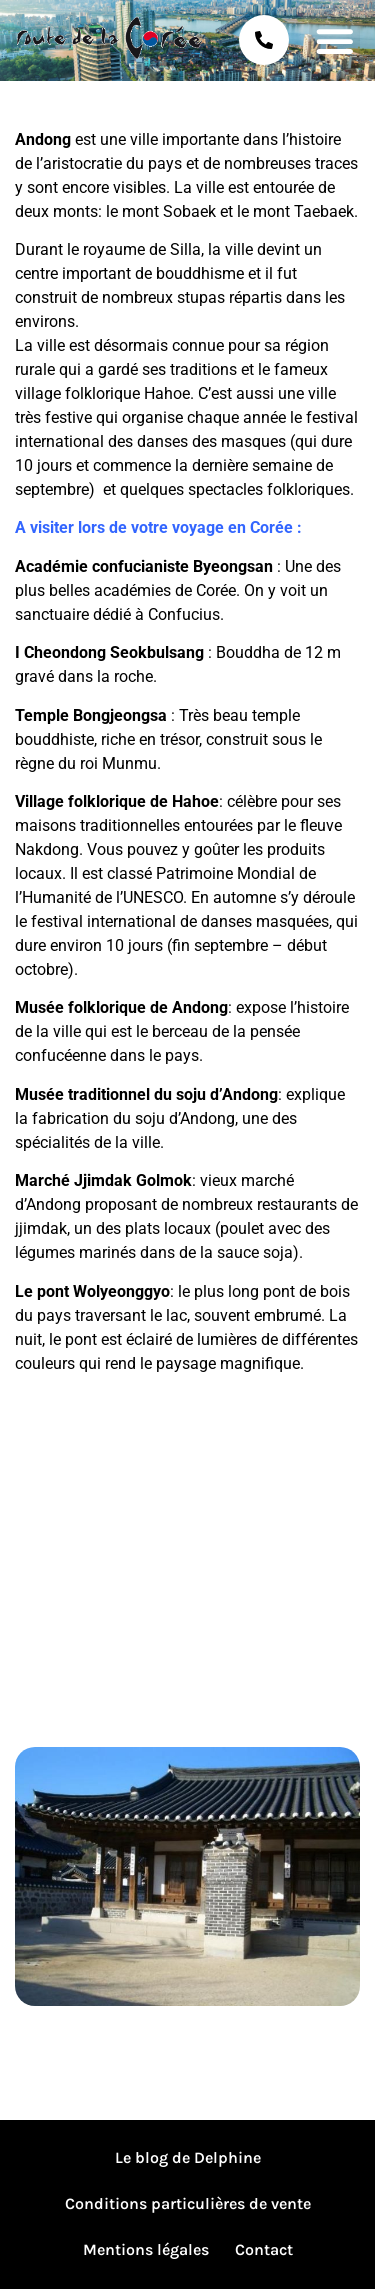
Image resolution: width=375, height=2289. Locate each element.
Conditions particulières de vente (188, 2203)
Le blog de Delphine (188, 2157)
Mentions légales (146, 2249)
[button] (334, 40)
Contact (264, 2249)
